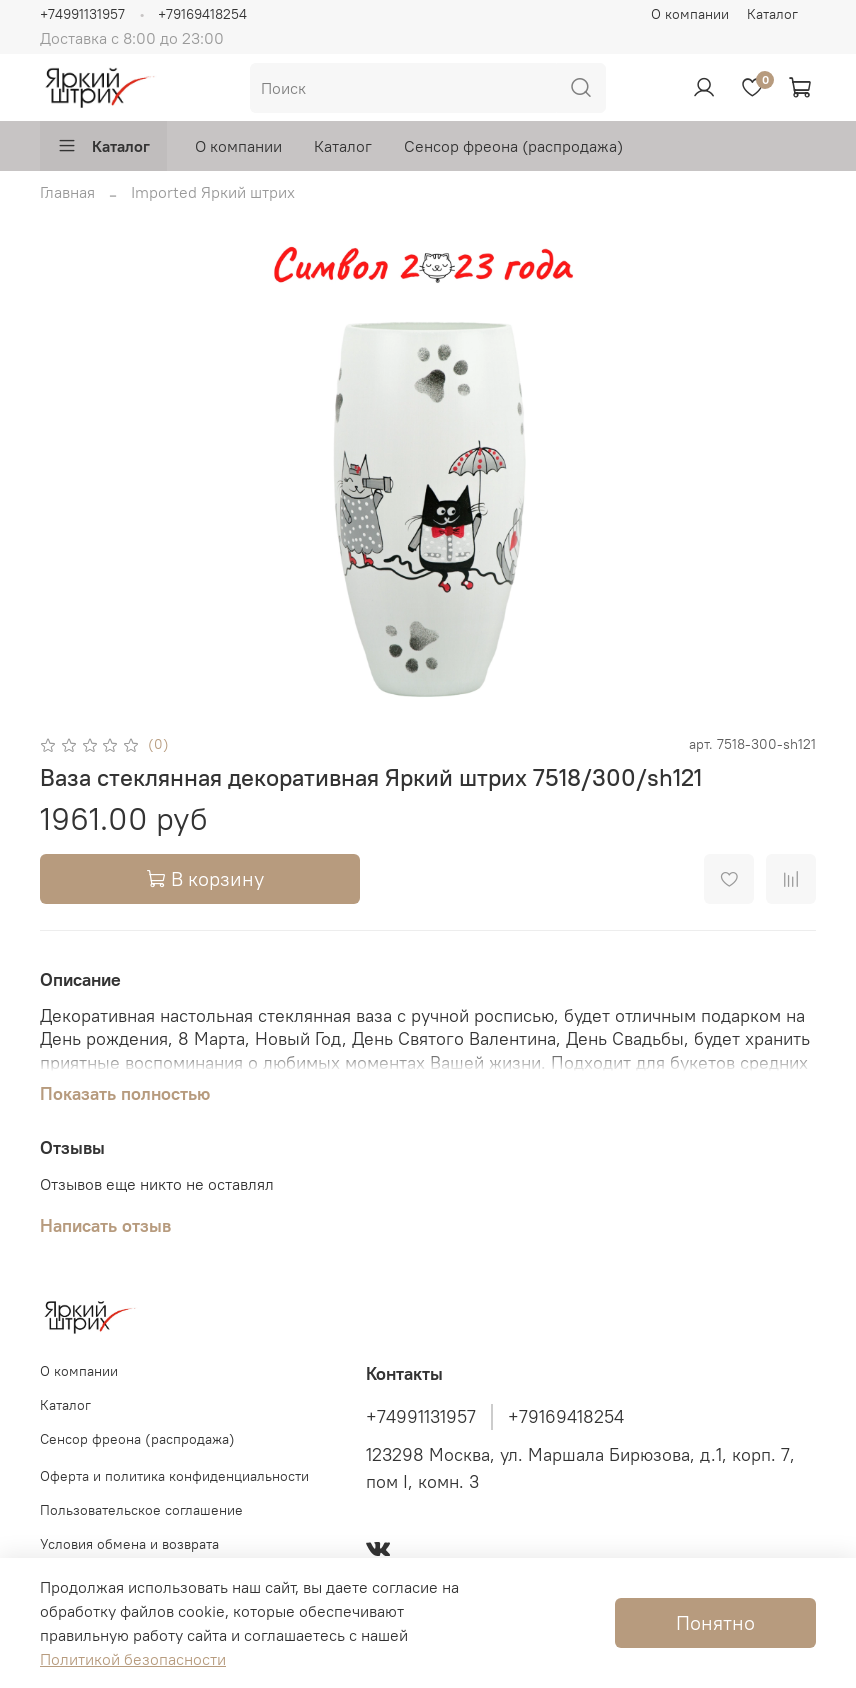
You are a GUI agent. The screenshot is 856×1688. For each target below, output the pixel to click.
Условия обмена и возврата (129, 1544)
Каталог (772, 14)
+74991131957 (82, 14)
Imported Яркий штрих (213, 192)
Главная (67, 192)
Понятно (715, 1622)
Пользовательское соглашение (141, 1510)
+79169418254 (202, 14)
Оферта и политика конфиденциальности (174, 1476)
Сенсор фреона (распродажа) (513, 146)
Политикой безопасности (133, 1659)
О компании (690, 14)
